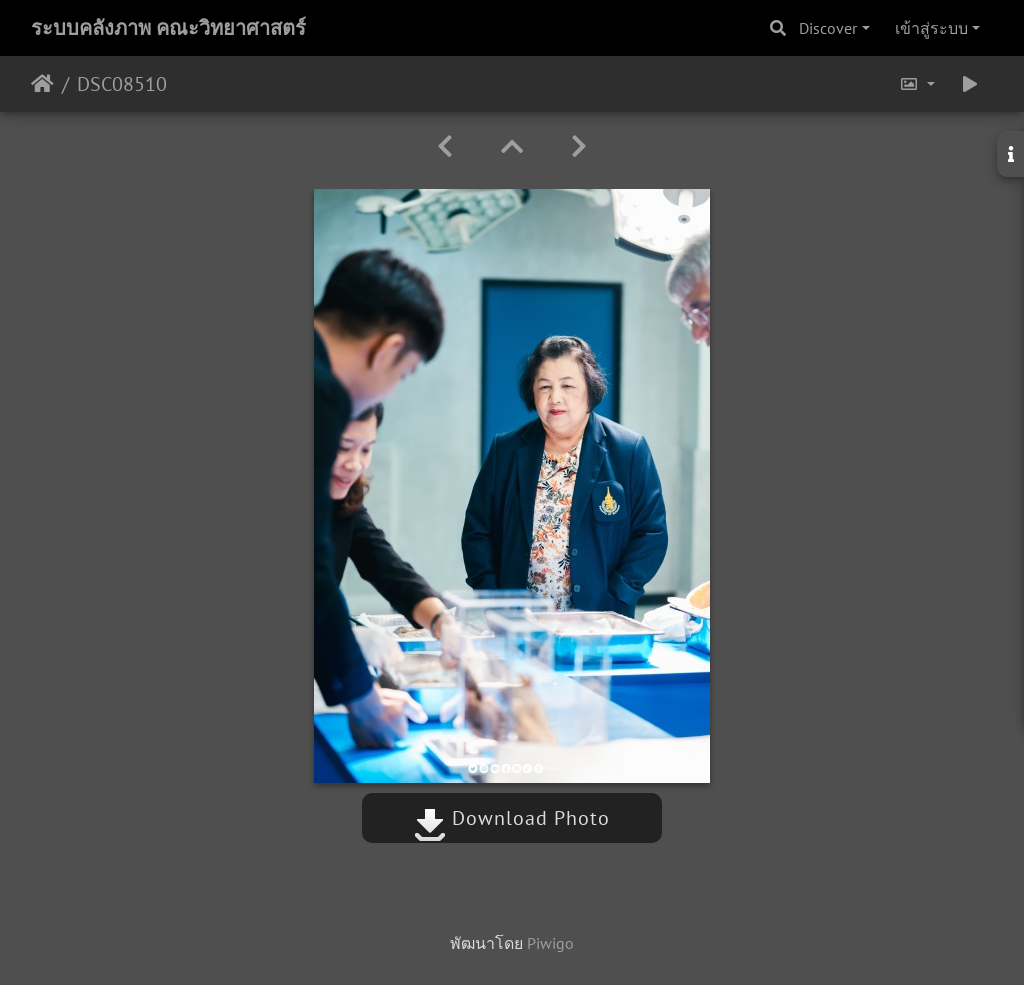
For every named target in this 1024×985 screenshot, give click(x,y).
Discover (828, 28)
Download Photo (512, 818)
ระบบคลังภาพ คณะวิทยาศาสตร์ (168, 28)
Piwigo (550, 943)
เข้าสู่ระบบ (931, 28)
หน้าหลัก (42, 84)
